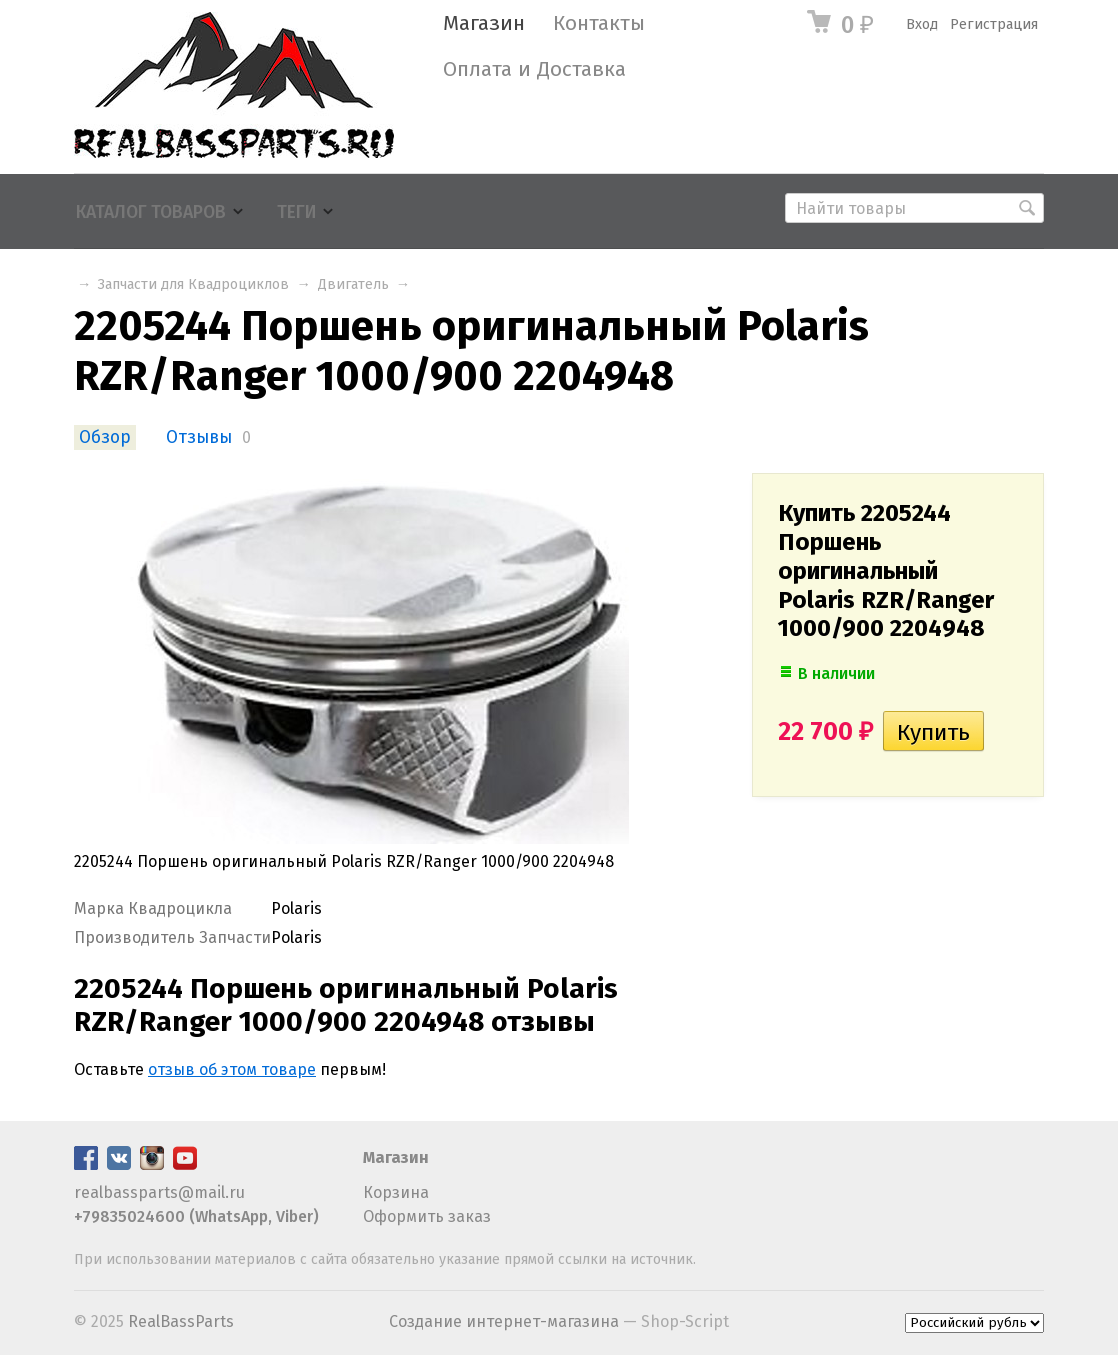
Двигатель (353, 284)
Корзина (396, 1192)
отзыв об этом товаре (232, 1069)
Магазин (484, 23)
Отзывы (199, 437)
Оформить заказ (427, 1216)
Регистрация (994, 24)
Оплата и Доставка (534, 69)
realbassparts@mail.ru (159, 1192)
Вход (922, 24)
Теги (296, 212)
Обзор (105, 437)
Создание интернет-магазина (504, 1321)
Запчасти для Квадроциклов (193, 284)
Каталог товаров (151, 212)
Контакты (599, 23)
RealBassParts (181, 1321)
